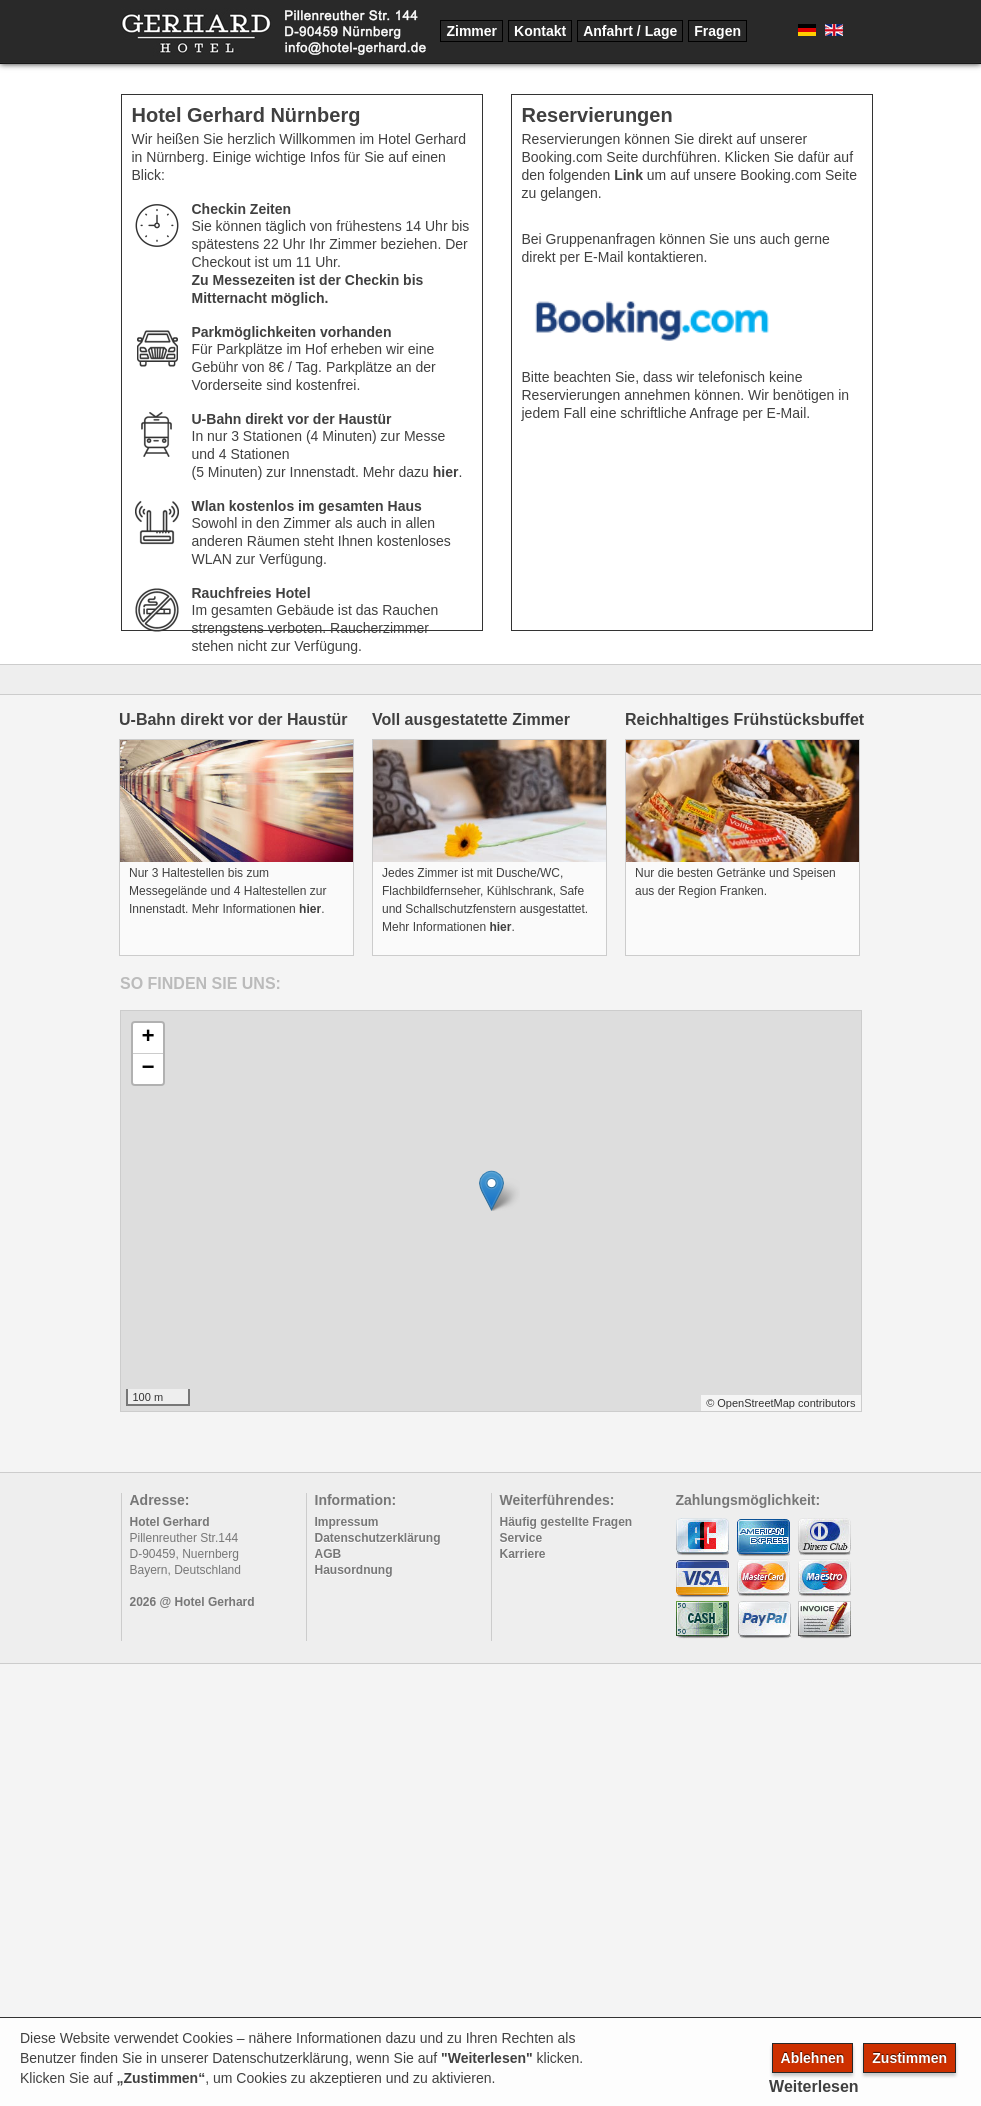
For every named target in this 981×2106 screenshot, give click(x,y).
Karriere (523, 1554)
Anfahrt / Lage (630, 31)
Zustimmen (909, 2058)
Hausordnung (354, 1570)
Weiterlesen (814, 2086)
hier (446, 472)
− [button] (147, 1069)
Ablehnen (813, 2058)
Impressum (347, 1522)
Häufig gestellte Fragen (566, 1522)
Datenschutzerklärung (378, 1538)
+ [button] (147, 1038)
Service (521, 1538)
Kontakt (540, 31)
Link (628, 175)
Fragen (717, 31)
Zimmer (471, 31)
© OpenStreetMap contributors (780, 1403)
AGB (328, 1554)
